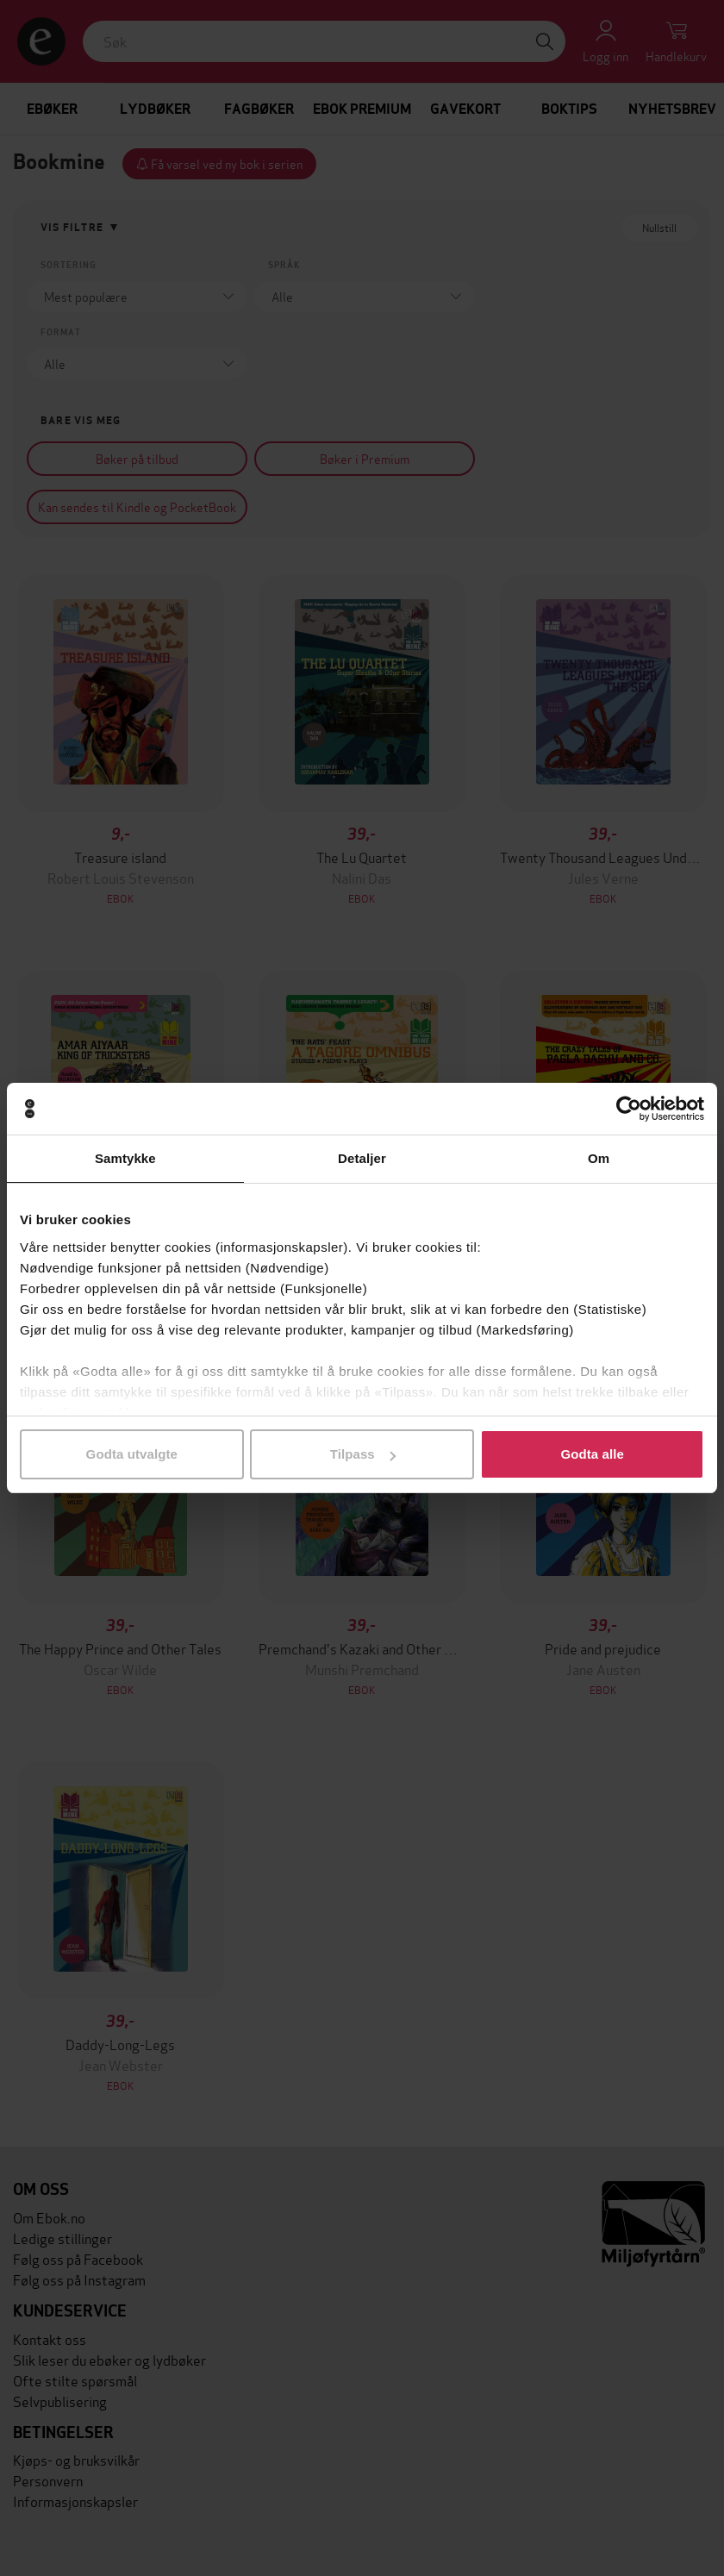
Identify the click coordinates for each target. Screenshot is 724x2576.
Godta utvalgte (132, 1454)
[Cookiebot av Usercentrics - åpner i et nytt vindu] (628, 1109)
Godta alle (592, 1454)
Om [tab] (598, 1158)
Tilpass (363, 1454)
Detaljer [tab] (362, 1158)
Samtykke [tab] (125, 1158)
